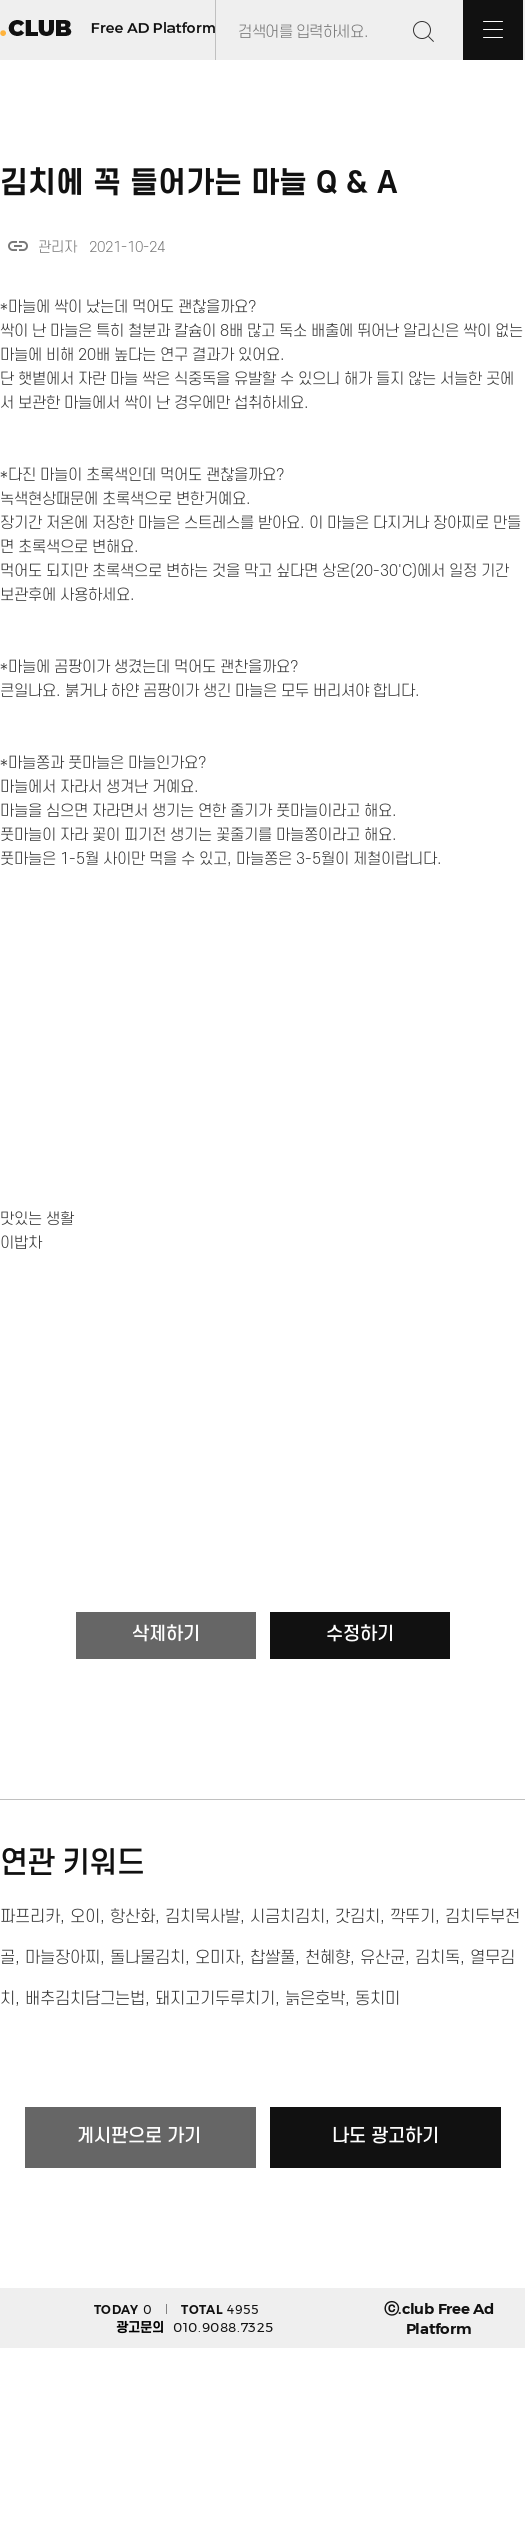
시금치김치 (287, 1917)
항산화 (132, 1917)
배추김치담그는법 (85, 1999)
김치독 (437, 1958)
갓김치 (357, 1917)
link (18, 246)
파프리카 (30, 1917)
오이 (85, 1917)
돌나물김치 (147, 1958)
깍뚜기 (412, 1917)
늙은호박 (315, 1999)
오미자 (217, 1958)
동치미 (377, 1999)
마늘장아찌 (62, 1958)
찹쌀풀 (272, 1958)
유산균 (382, 1958)
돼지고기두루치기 (215, 1999)
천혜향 (327, 1958)
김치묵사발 (202, 1917)
